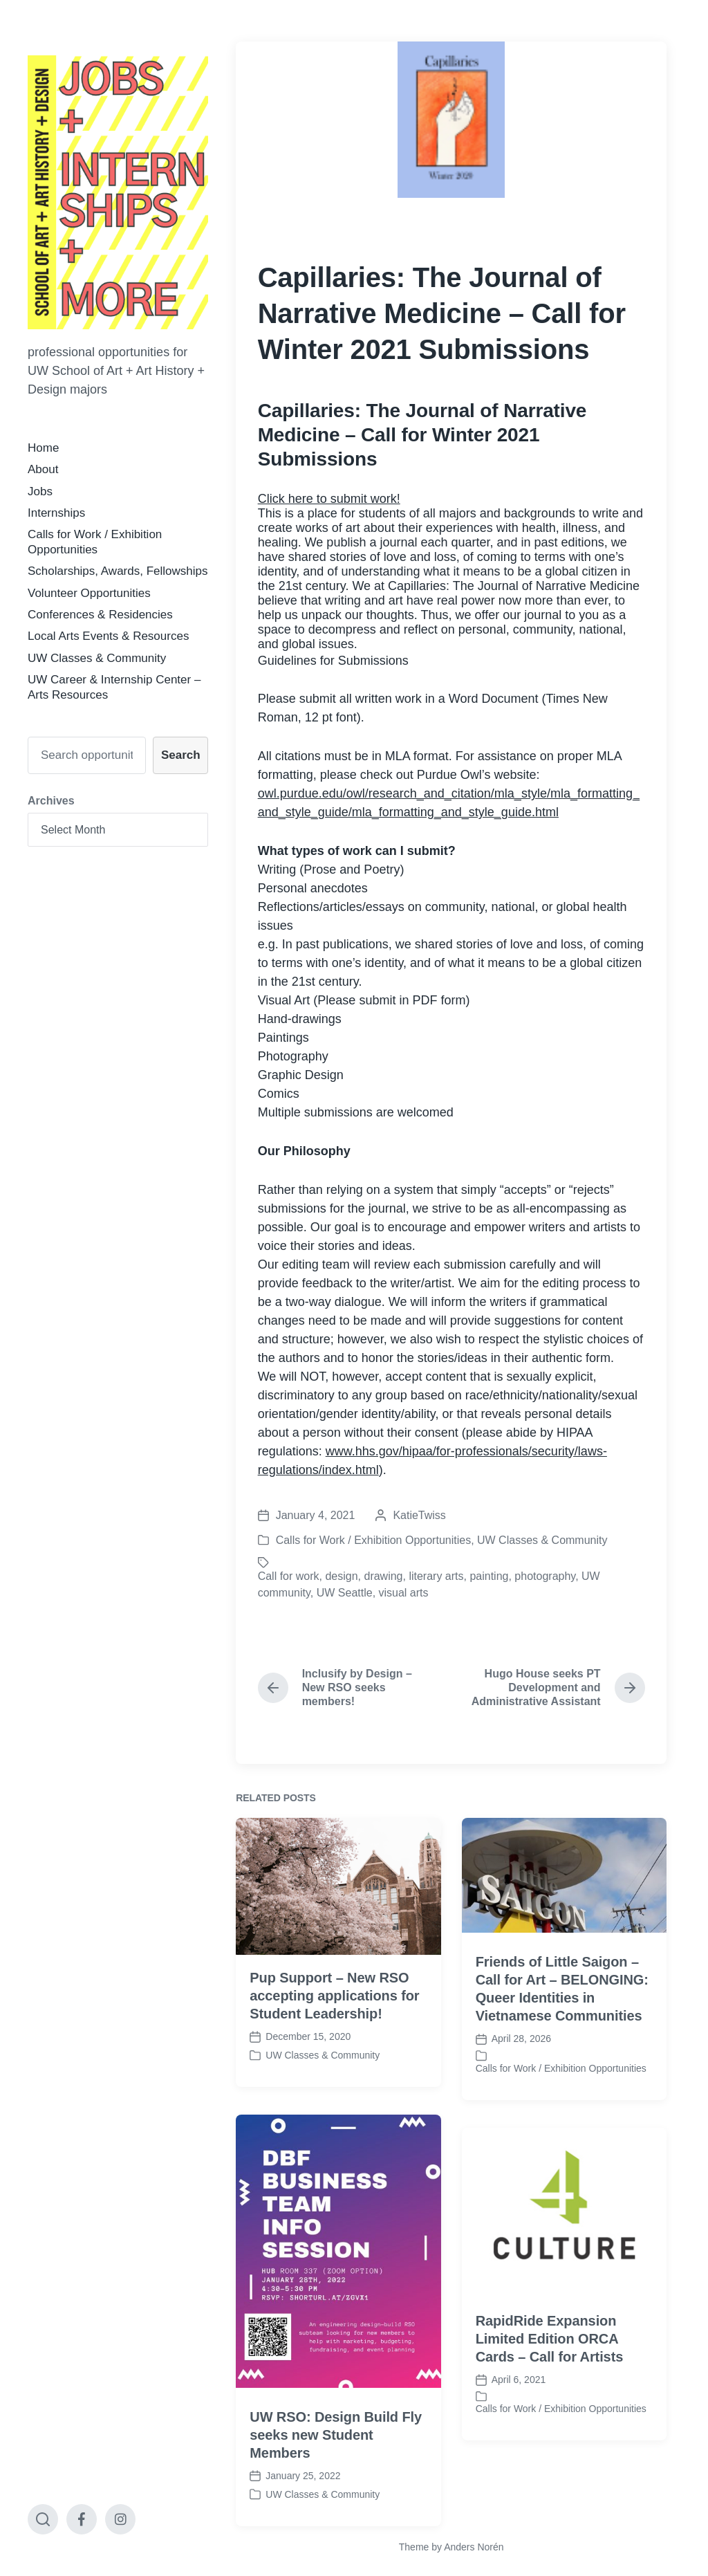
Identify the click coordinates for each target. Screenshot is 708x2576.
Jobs (40, 491)
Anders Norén (473, 2546)
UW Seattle (345, 1593)
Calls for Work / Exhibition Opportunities (373, 1540)
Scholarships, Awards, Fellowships (117, 571)
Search (181, 755)
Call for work (288, 1576)
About (43, 469)
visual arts (404, 1593)
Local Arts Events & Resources (108, 636)
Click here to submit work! (329, 499)
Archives (51, 801)
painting (488, 1576)
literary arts (436, 1576)
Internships (56, 512)
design (341, 1576)
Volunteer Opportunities (89, 593)
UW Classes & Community (97, 658)
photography (544, 1576)
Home (43, 447)
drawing (383, 1576)
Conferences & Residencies (100, 614)
